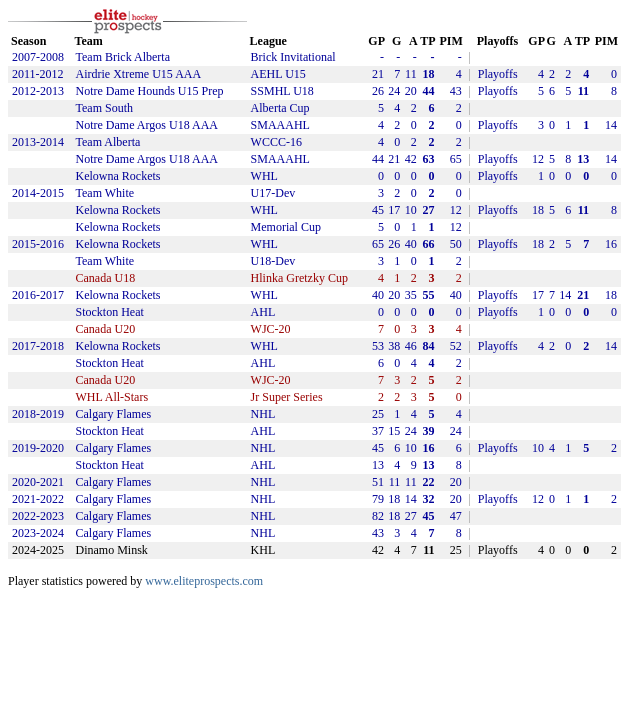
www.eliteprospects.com (204, 581)
